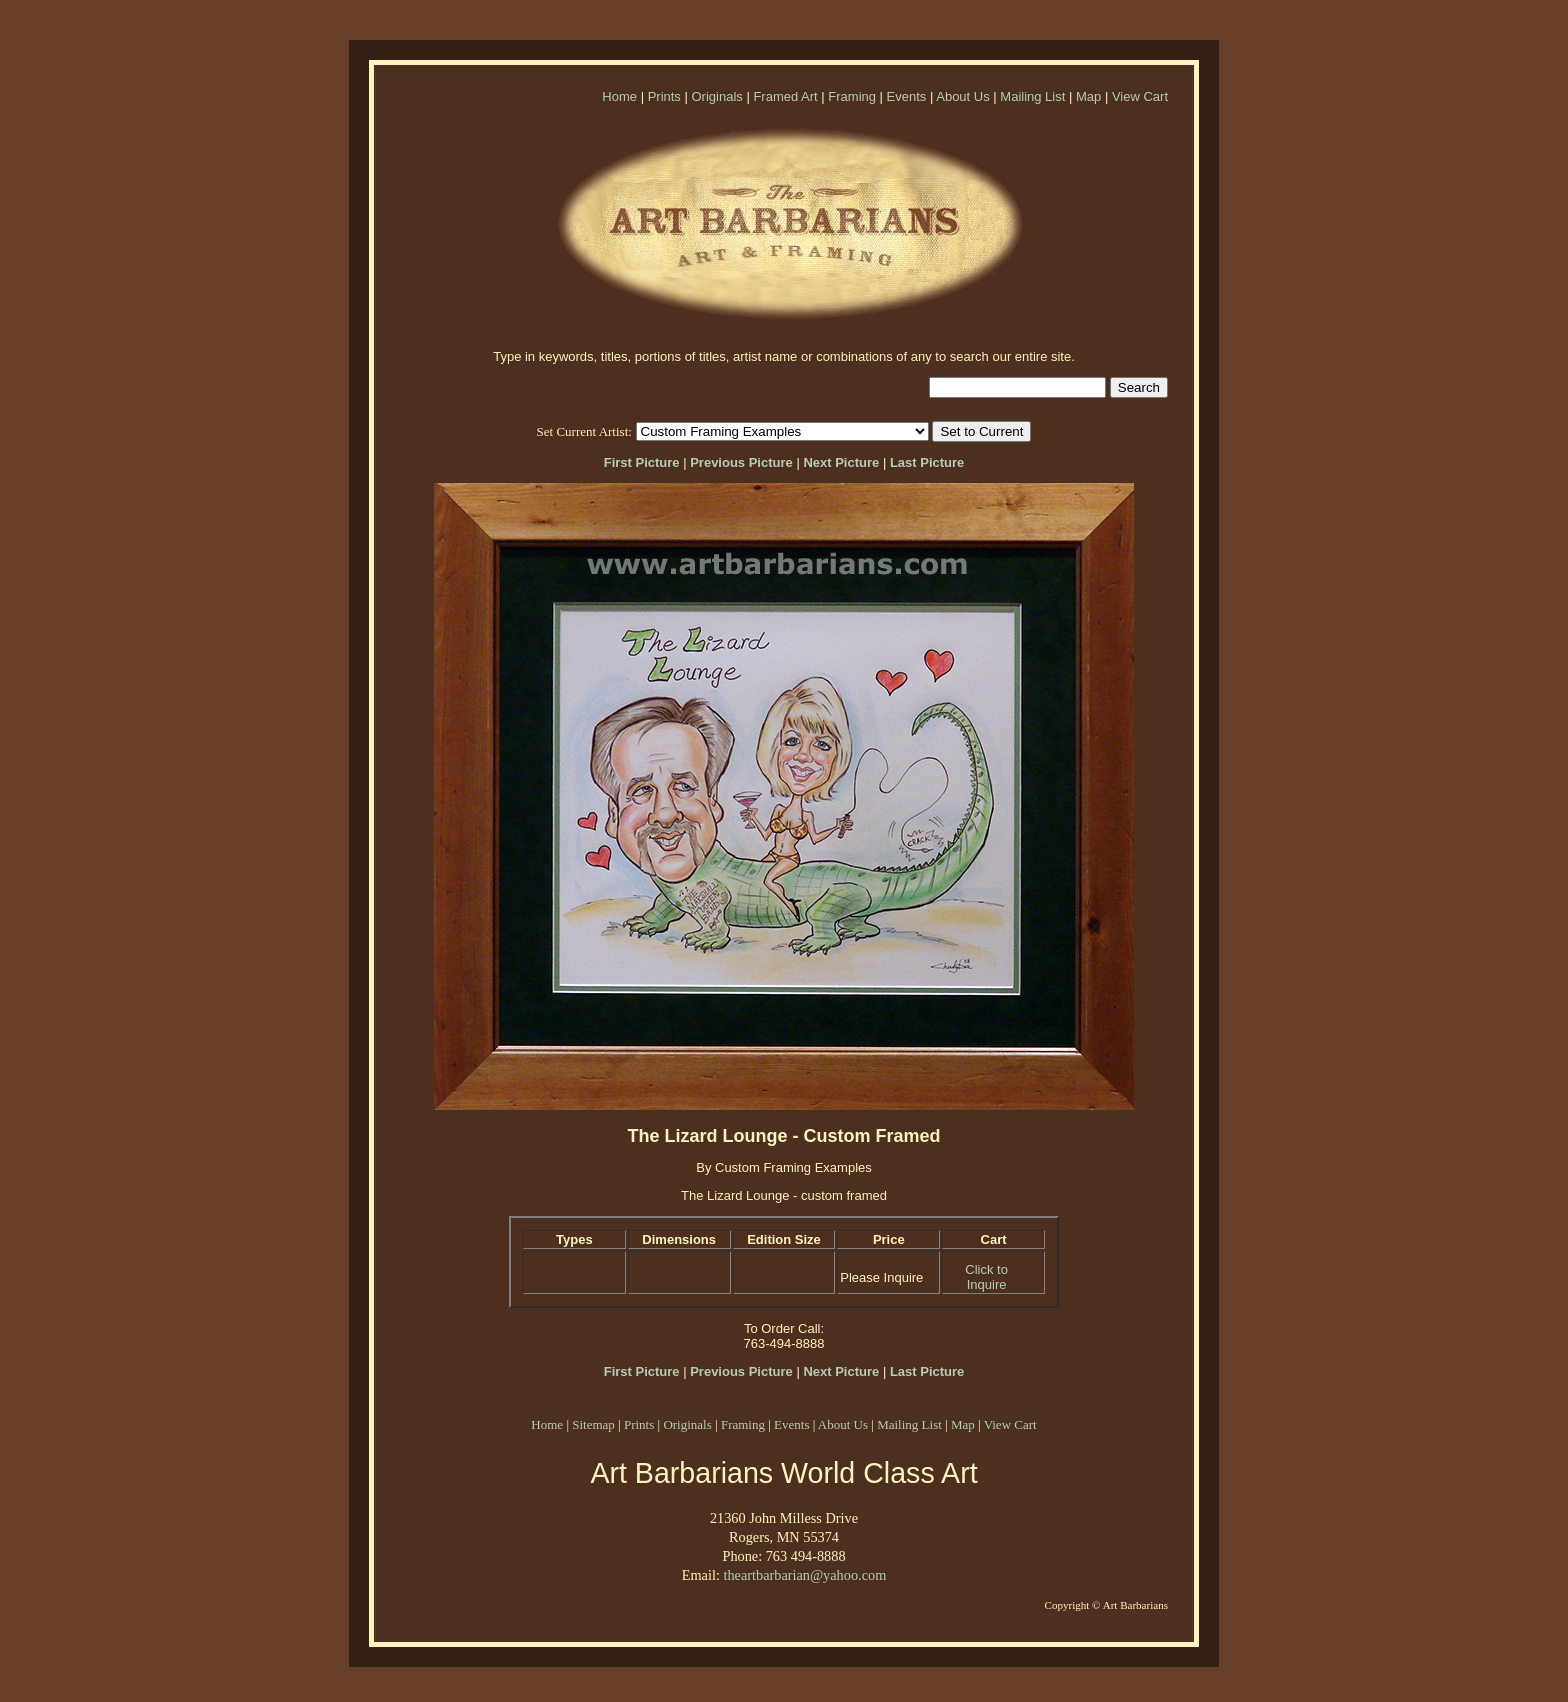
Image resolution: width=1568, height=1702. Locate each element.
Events (907, 96)
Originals (716, 96)
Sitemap (593, 1424)
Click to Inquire (986, 1277)
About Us (962, 96)
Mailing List (1032, 96)
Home (619, 96)
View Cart (1140, 96)
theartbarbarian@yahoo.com (804, 1575)
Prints (664, 96)
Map (1088, 96)
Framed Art (785, 96)
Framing (852, 96)
